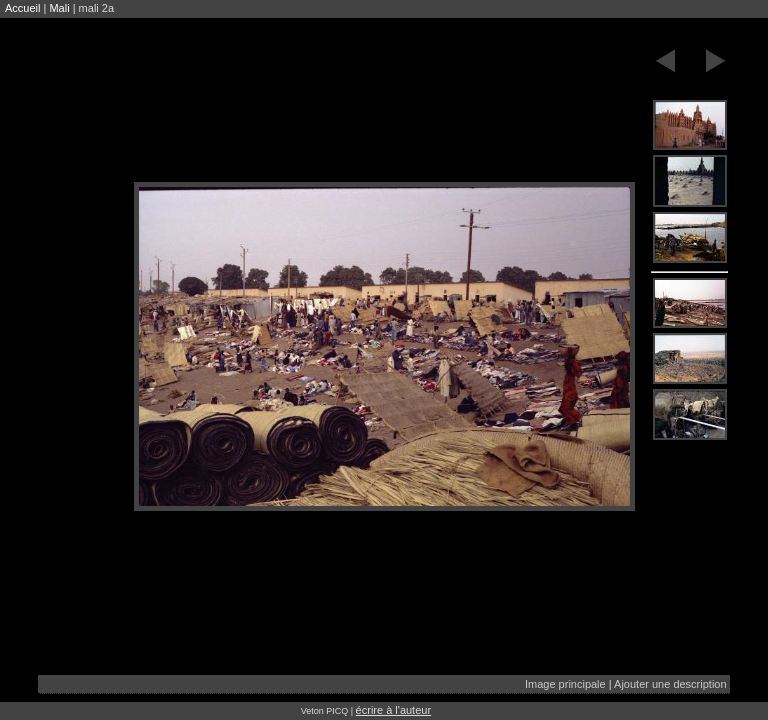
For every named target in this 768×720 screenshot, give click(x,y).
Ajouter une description (670, 684)
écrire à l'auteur (393, 710)
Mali (59, 8)
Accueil (22, 8)
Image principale (565, 684)
